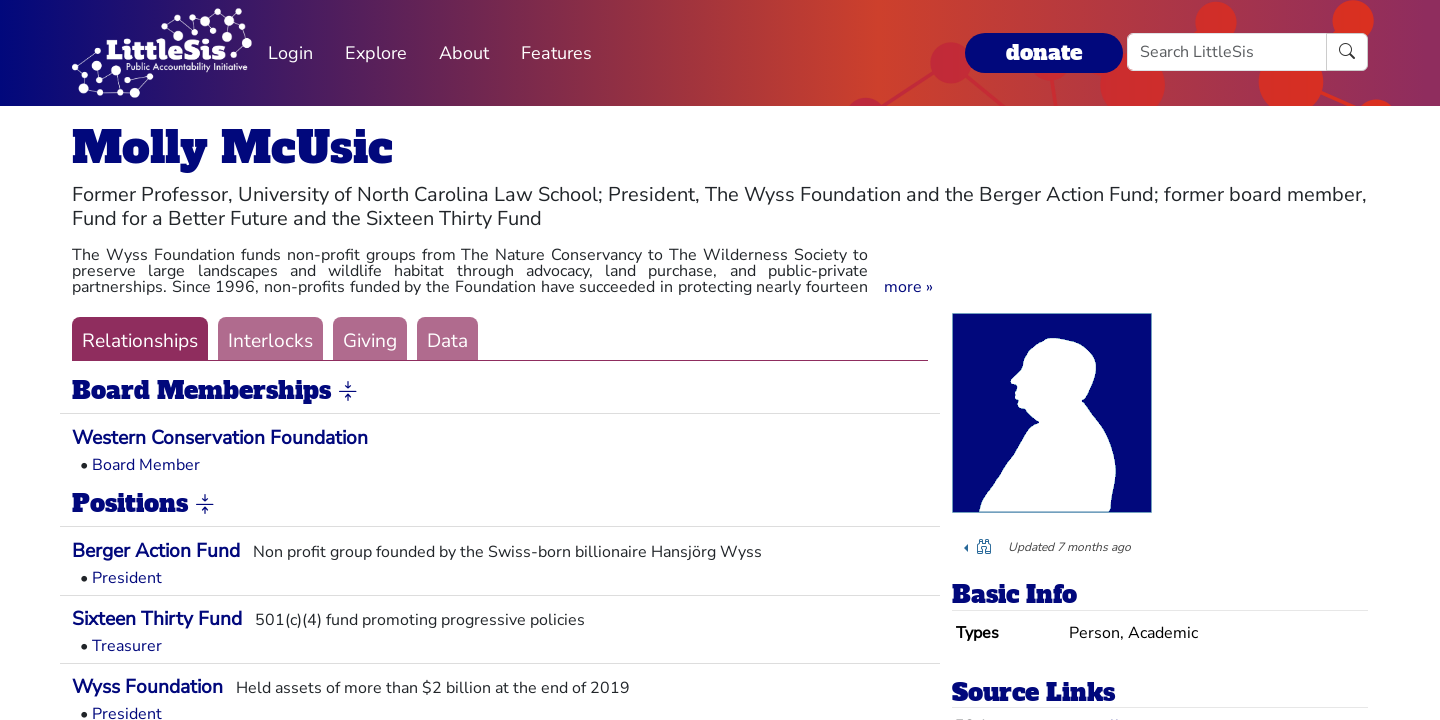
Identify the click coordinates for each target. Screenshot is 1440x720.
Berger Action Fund (156, 551)
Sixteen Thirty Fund (157, 619)
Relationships (140, 341)
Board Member (146, 465)
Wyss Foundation (147, 687)
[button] (908, 287)
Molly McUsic (232, 147)
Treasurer (127, 646)
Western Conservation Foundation (220, 438)
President (127, 578)
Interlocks (270, 341)
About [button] (464, 53)
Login (290, 53)
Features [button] (556, 53)
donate (1044, 52)
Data (447, 341)
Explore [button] (376, 53)
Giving (370, 341)
